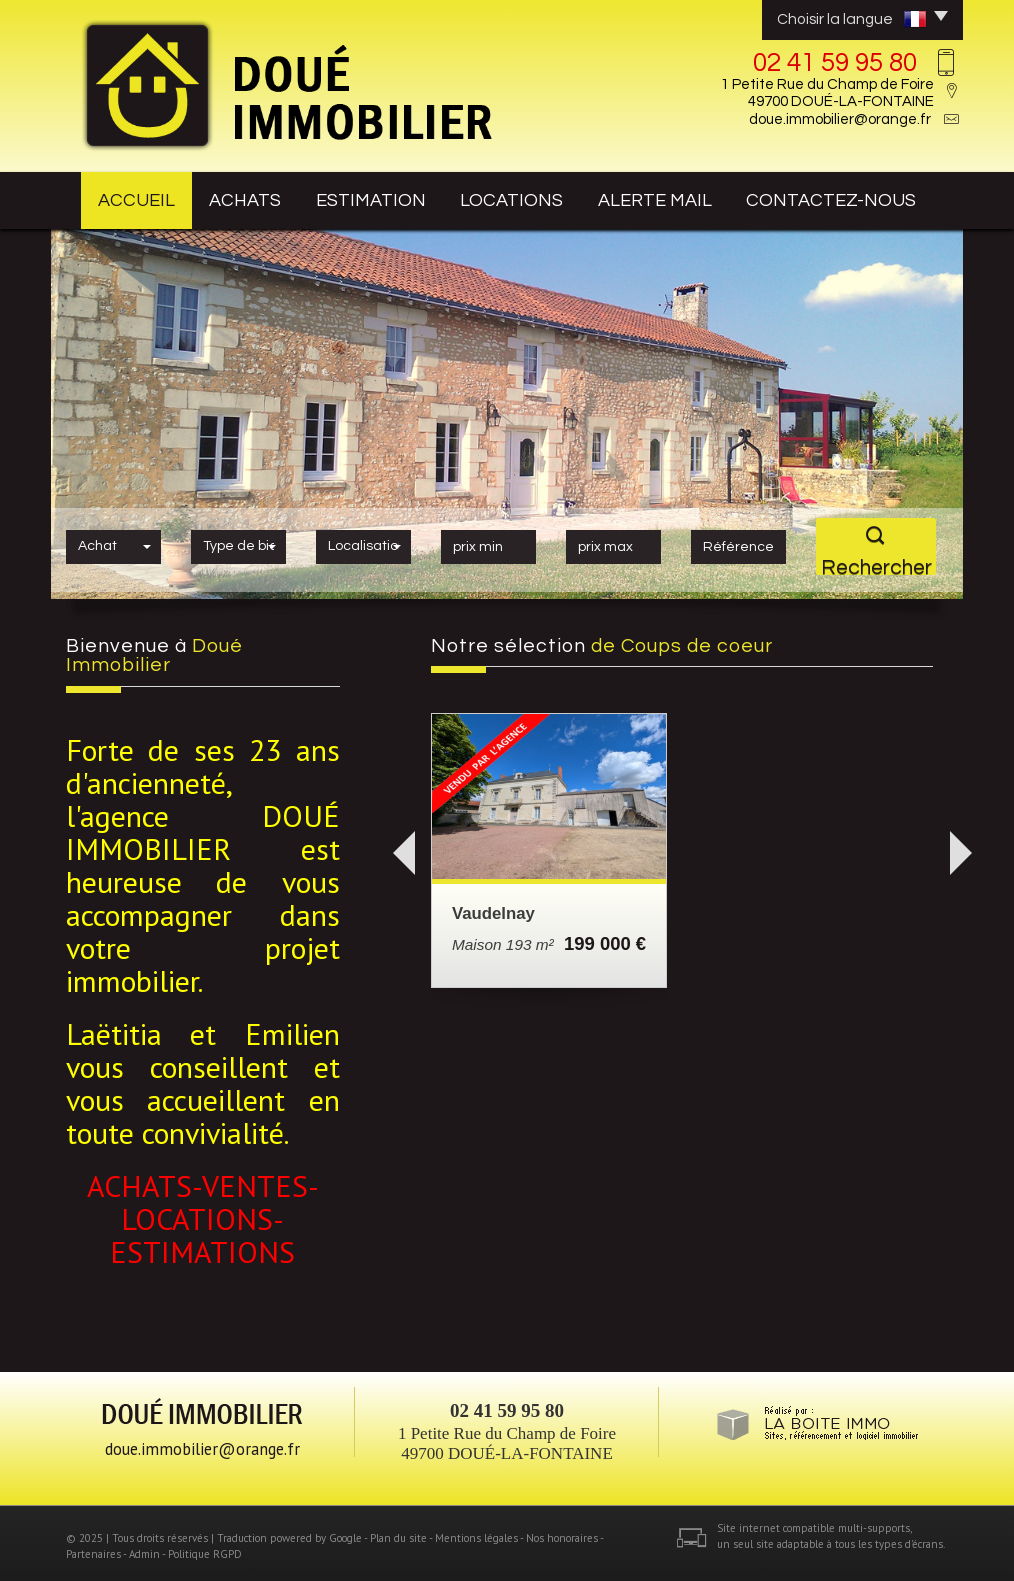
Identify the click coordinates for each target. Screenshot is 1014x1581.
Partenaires (93, 1547)
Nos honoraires (562, 1532)
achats (253, 197)
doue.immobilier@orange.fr (840, 119)
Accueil (128, 197)
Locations (531, 197)
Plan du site (398, 1532)
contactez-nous (852, 197)
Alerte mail (678, 197)
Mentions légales (476, 1532)
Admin (144, 1547)
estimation (386, 197)
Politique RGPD (205, 1547)
